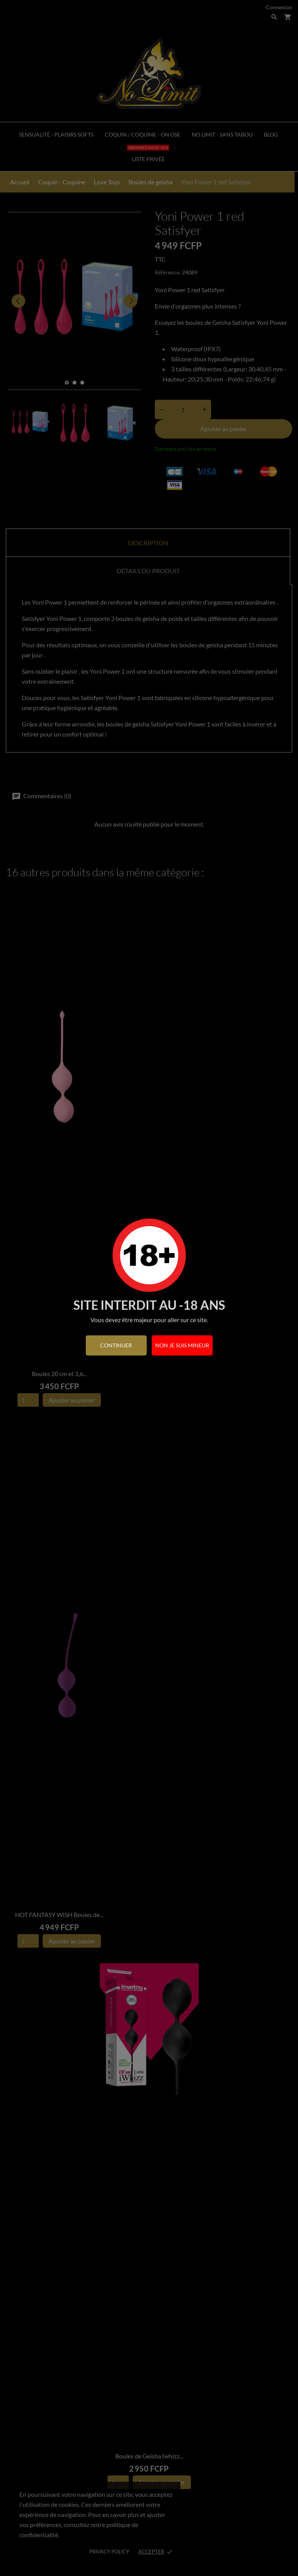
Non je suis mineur (182, 1345)
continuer (116, 1345)
